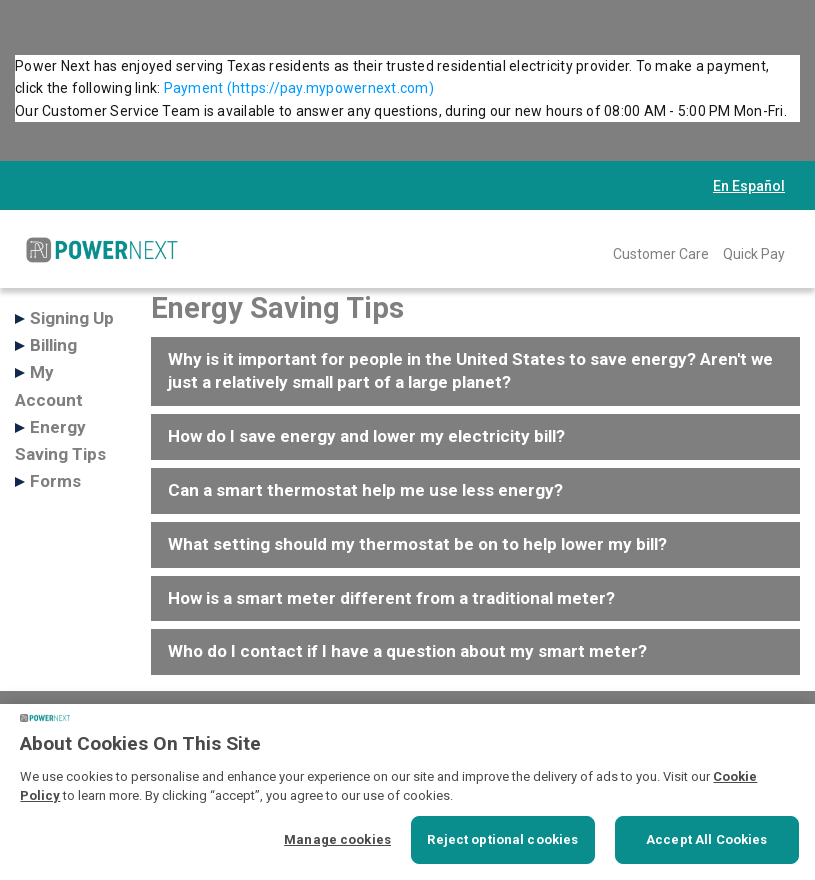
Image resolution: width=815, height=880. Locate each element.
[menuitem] (661, 253)
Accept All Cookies (706, 839)
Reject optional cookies (502, 839)
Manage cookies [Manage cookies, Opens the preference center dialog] (337, 839)
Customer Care (661, 254)
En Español (749, 186)
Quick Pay (754, 254)
